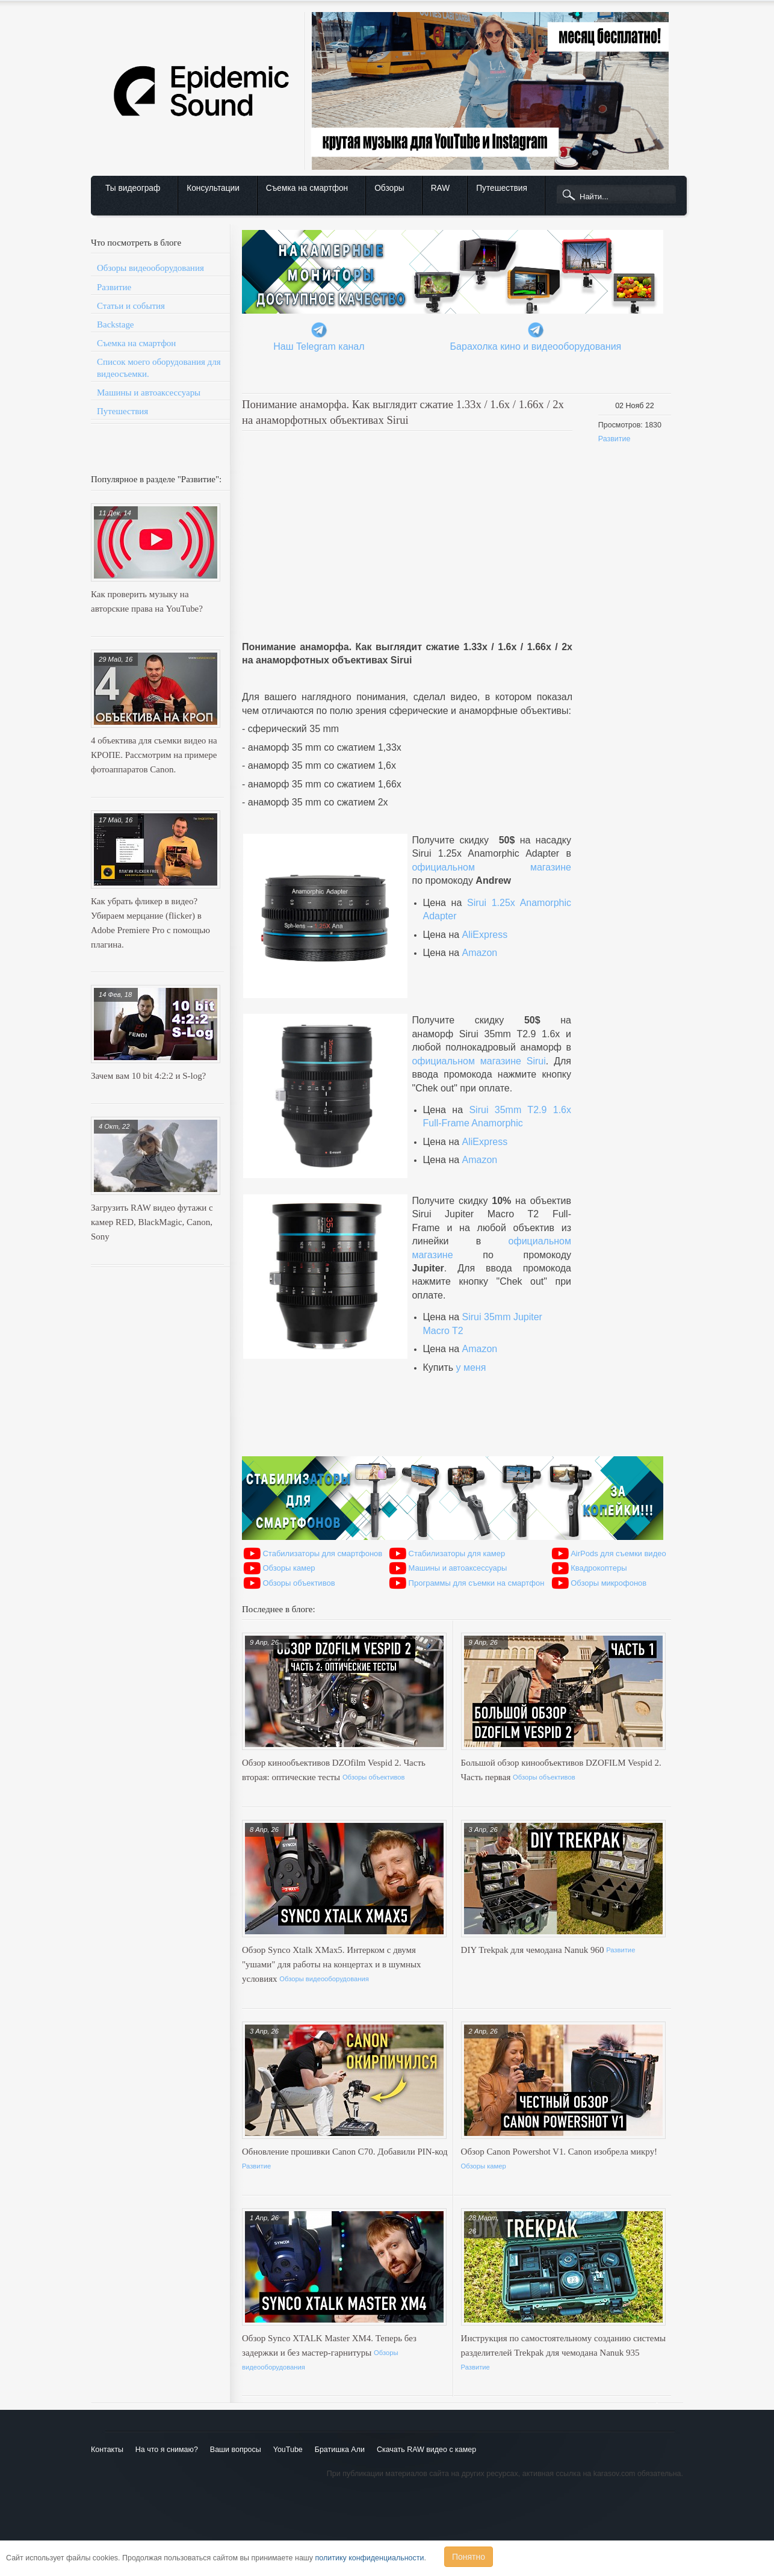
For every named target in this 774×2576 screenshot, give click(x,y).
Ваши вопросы (235, 2449)
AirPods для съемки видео (618, 1553)
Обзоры (389, 188)
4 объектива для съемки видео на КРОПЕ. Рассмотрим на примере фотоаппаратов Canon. (154, 755)
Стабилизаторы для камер (457, 1553)
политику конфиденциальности (369, 2558)
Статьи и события (131, 306)
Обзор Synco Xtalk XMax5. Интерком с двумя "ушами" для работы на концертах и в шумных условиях (331, 1964)
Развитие (114, 287)
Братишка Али (340, 2449)
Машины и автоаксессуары (148, 392)
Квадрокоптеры (599, 1567)
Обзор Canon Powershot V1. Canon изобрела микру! (559, 2151)
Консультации (213, 188)
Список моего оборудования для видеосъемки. (159, 367)
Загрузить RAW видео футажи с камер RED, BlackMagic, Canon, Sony (152, 1222)
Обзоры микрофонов (608, 1582)
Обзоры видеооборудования (150, 268)
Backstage (115, 324)
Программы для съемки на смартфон (477, 1582)
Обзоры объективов (298, 1582)
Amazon (480, 953)
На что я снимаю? (166, 2449)
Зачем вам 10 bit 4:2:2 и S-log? (148, 1076)
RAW (440, 188)
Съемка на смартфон (307, 188)
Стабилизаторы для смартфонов (322, 1553)
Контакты (107, 2449)
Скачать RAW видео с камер (426, 2449)
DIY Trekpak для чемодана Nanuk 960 (534, 1950)
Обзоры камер (288, 1567)
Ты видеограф (132, 188)
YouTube (288, 2449)
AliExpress (485, 935)
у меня (471, 1367)
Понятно (468, 2557)
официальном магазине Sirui (478, 1061)
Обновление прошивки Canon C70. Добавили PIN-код (345, 2151)
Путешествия (501, 188)
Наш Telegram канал (318, 346)
